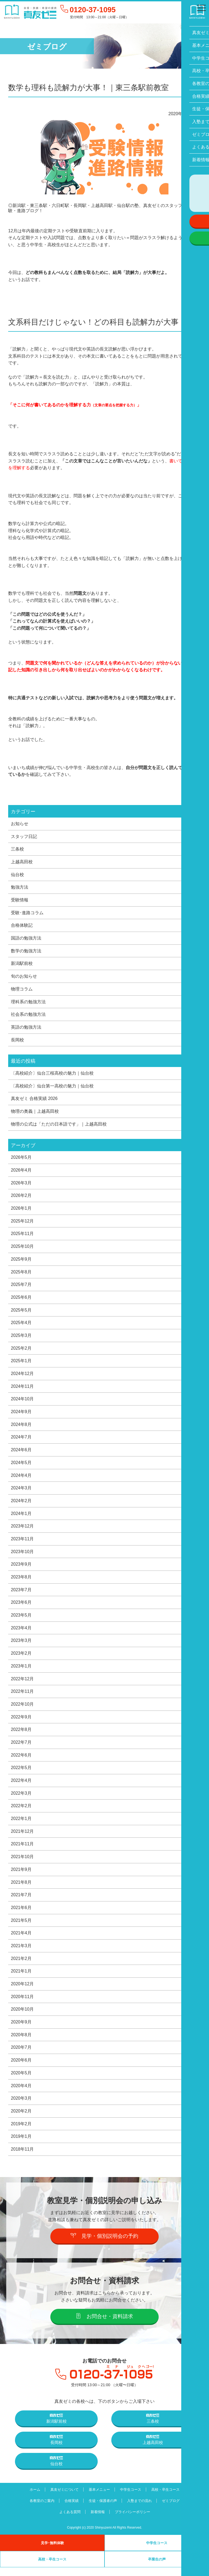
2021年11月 (22, 1851)
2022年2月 (21, 1812)
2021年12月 (22, 1838)
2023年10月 (22, 1556)
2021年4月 (21, 1940)
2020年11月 (22, 2004)
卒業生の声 (157, 2567)
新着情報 (97, 2521)
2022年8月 (21, 1735)
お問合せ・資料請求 (105, 2325)
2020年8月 (21, 2043)
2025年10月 (22, 1249)
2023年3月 (21, 1646)
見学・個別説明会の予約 (104, 2244)
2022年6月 (21, 1761)
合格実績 (70, 2509)
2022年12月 (22, 1684)
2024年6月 (21, 1454)
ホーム (32, 2498)
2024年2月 (21, 1505)
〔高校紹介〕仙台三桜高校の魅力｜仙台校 (52, 1075)
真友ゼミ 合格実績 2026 (34, 1100)
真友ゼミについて (63, 2498)
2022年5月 (21, 1774)
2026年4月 (21, 1172)
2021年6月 (21, 1915)
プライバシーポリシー (133, 2521)
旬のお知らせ (24, 977)
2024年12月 (22, 1377)
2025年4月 (21, 1326)
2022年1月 (21, 1825)
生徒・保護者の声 (102, 2509)
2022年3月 (21, 1799)
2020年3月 (21, 2107)
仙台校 (17, 875)
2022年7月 (21, 1748)
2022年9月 (21, 1723)
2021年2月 (21, 1966)
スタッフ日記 (24, 836)
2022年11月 (22, 1697)
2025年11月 (22, 1236)
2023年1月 (21, 1671)
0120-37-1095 (94, 9)
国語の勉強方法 (26, 939)
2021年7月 (21, 1902)
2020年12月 (22, 1991)
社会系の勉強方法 (28, 1016)
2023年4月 (21, 1633)
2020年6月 (21, 2068)
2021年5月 (21, 1927)
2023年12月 (22, 1531)
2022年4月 (21, 1787)
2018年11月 (22, 2158)
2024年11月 (22, 1390)
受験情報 (19, 900)
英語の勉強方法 (26, 1028)
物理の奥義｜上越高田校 (35, 1113)
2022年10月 (22, 1710)
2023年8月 (21, 1582)
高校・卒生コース (167, 2498)
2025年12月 (22, 1223)
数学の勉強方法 (26, 952)
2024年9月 (21, 1415)
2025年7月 (21, 1287)
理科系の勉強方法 (28, 1003)
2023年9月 (21, 1569)
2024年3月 (21, 1492)
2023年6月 (21, 1607)
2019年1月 (21, 2145)
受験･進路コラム (27, 913)
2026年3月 (21, 1185)
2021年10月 (22, 1863)
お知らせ (19, 824)
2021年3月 (21, 1953)
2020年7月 (21, 2055)
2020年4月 (21, 2094)
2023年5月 (21, 1620)
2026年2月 (21, 1198)
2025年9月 (21, 1262)
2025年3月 (21, 1339)
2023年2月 (21, 1659)
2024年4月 (21, 1479)
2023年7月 (21, 1595)
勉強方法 (19, 888)
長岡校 (17, 1041)
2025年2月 (21, 1351)
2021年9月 (21, 1876)
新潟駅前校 (22, 964)
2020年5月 (21, 2081)
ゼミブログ (173, 2509)
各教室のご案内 (39, 2509)
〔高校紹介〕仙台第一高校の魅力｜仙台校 (52, 1088)
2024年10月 (22, 1403)
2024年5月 (21, 1467)
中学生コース (131, 2498)
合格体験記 (22, 926)
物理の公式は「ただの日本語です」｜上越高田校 (59, 1126)
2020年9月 (21, 2030)
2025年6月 (21, 1300)
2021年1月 (21, 1979)
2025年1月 (21, 1364)
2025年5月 (21, 1313)
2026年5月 (21, 1159)
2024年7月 (21, 1441)
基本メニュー (99, 2498)
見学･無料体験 (52, 2551)
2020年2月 (21, 2119)
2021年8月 (21, 1889)
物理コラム (22, 990)
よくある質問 (68, 2521)
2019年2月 (21, 2132)
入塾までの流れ (140, 2509)
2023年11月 (22, 1543)
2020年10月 (22, 2017)
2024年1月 (21, 1518)
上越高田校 (22, 862)
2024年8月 (21, 1428)
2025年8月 (21, 1275)
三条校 (17, 849)
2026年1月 (21, 1211)
